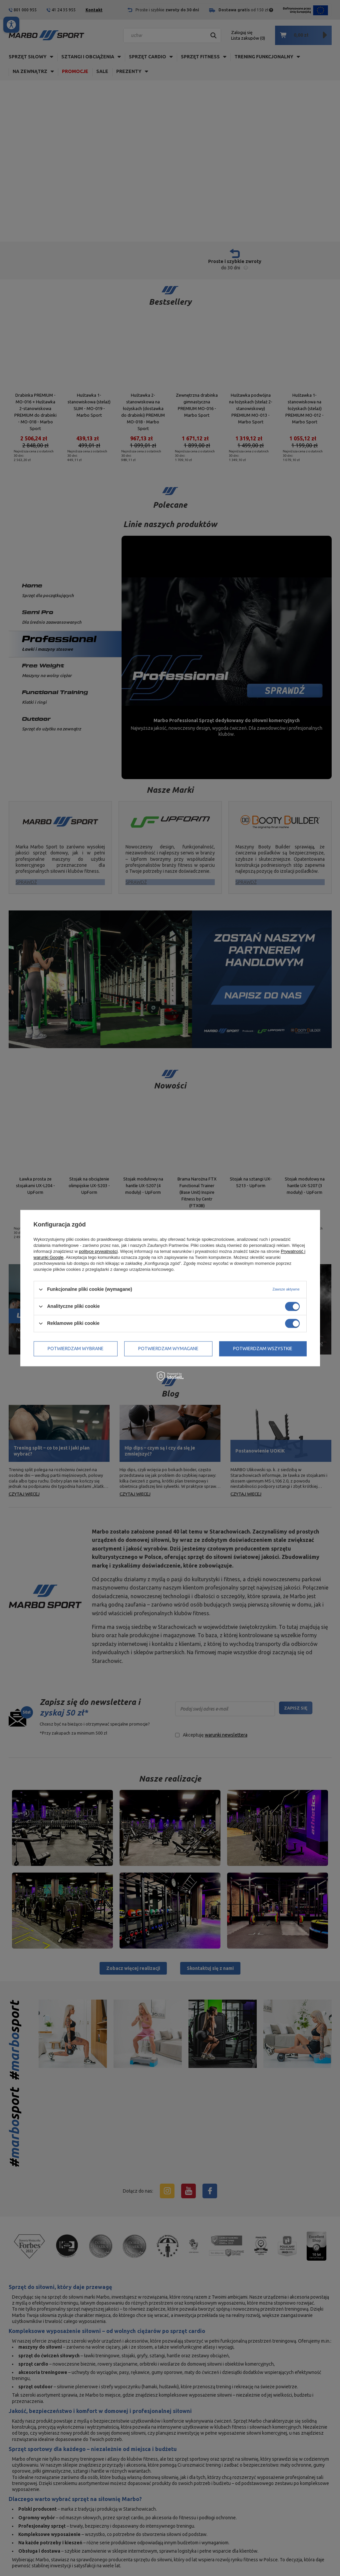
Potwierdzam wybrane (76, 1348)
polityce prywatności (98, 1251)
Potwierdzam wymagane (168, 1348)
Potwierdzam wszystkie (262, 1348)
